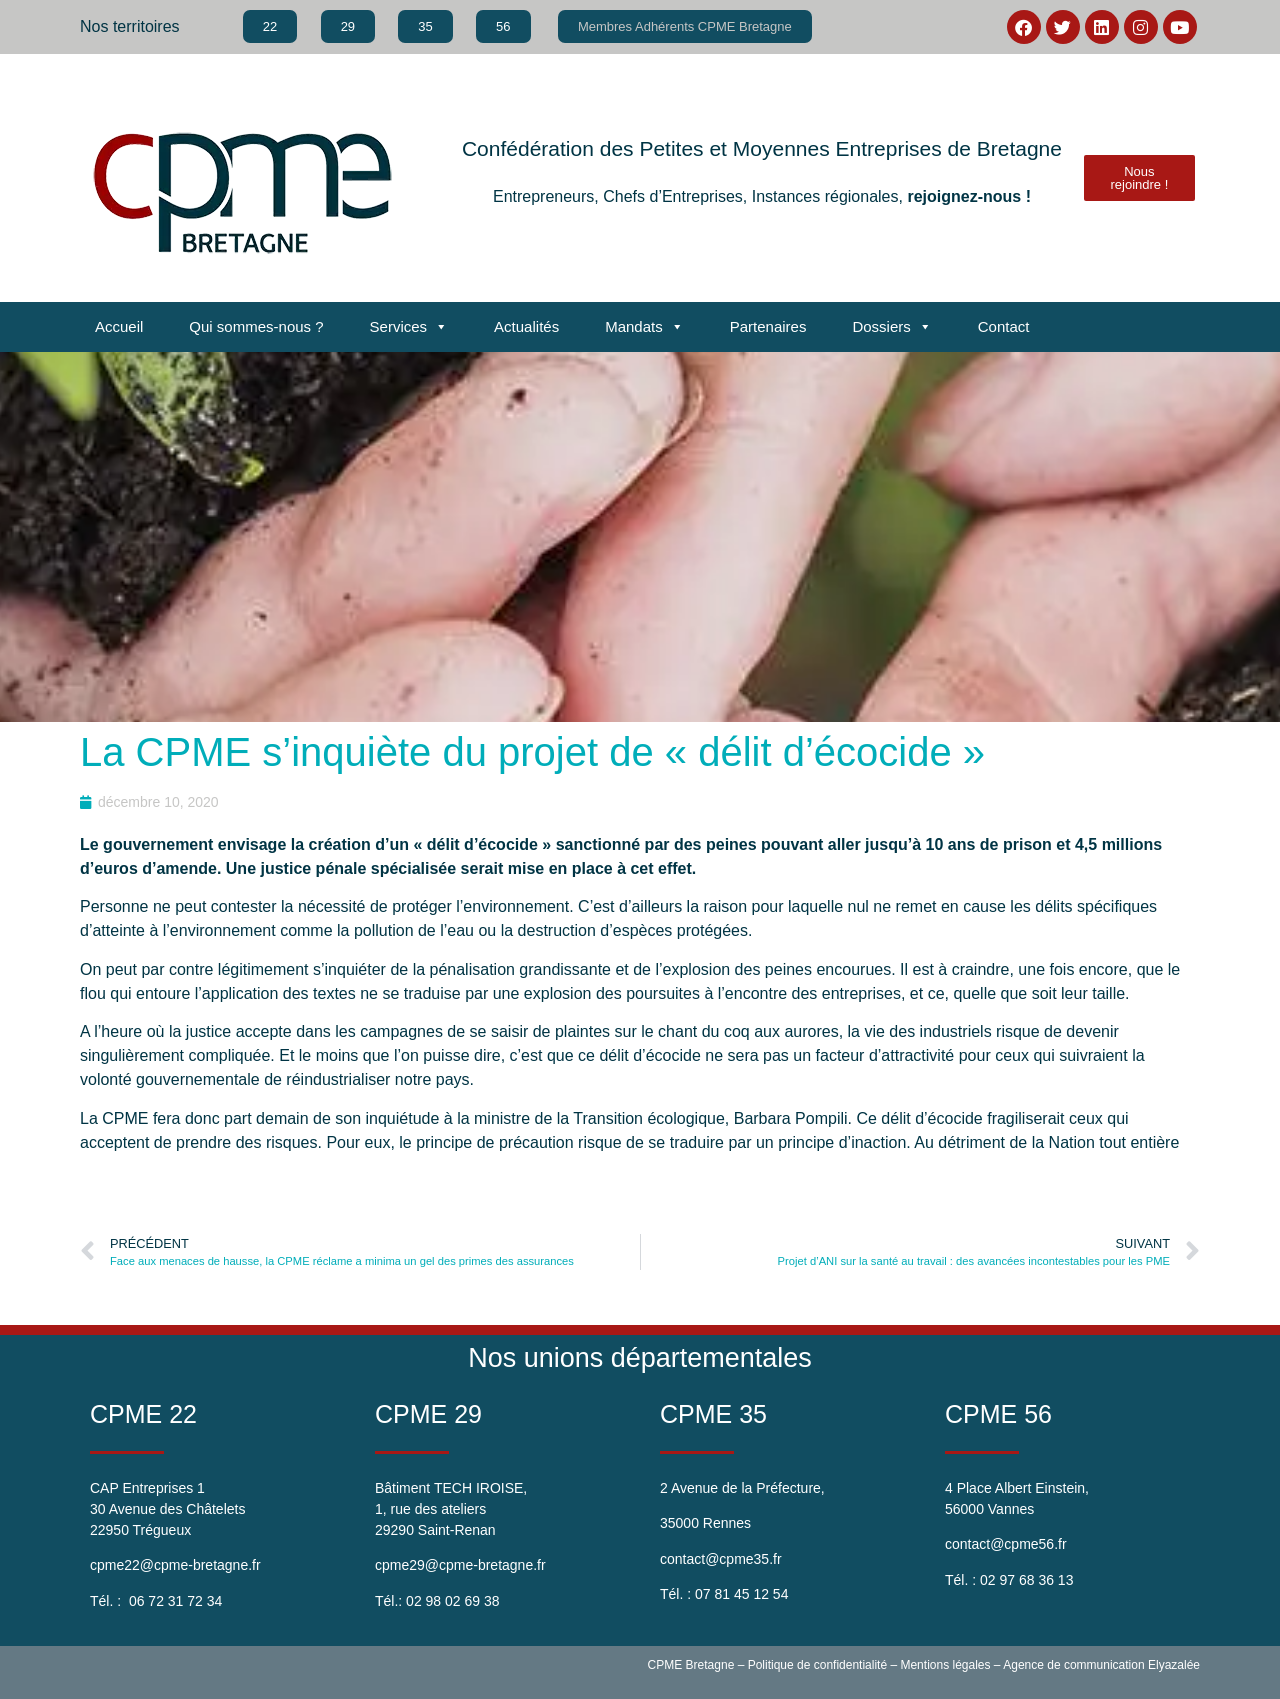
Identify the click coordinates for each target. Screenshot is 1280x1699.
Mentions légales (945, 1665)
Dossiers (891, 327)
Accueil (119, 326)
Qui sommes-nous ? (256, 326)
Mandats (644, 327)
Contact (1004, 326)
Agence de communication (1073, 1665)
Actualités (526, 326)
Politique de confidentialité (817, 1665)
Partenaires (768, 326)
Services (409, 327)
